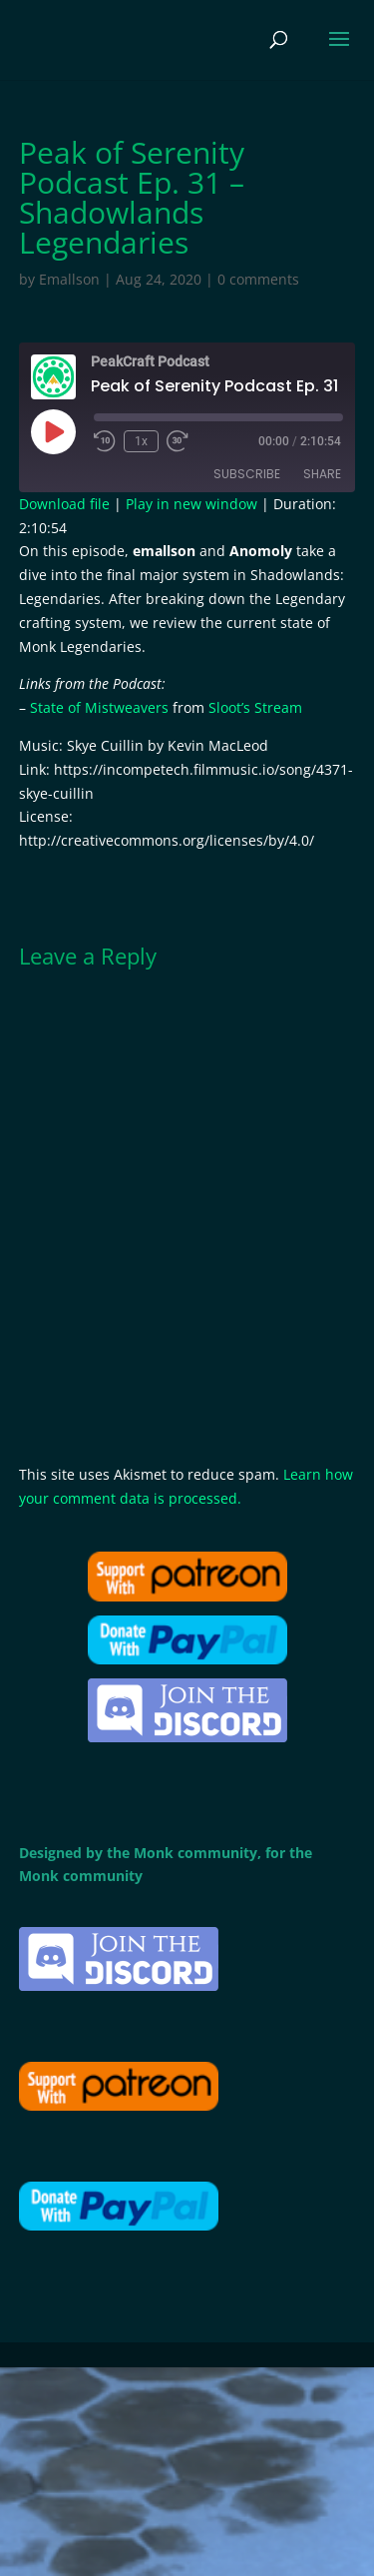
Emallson (69, 279)
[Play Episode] (53, 431)
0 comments (258, 279)
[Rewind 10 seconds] (105, 441)
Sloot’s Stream (255, 707)
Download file (64, 503)
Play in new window (191, 503)
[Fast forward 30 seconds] (177, 441)
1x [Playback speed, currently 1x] (141, 441)
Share (322, 473)
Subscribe (246, 473)
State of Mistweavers (99, 707)
